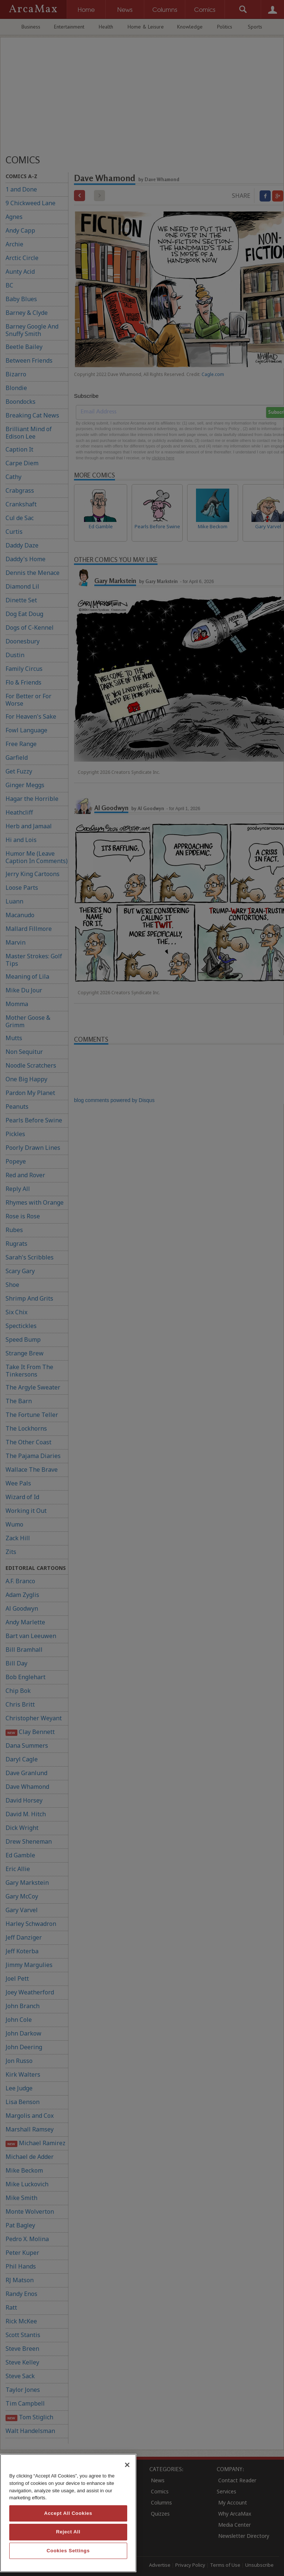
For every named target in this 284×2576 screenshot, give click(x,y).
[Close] (127, 2465)
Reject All (68, 2532)
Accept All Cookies (68, 2513)
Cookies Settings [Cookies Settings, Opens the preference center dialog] (68, 2550)
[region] (68, 2513)
